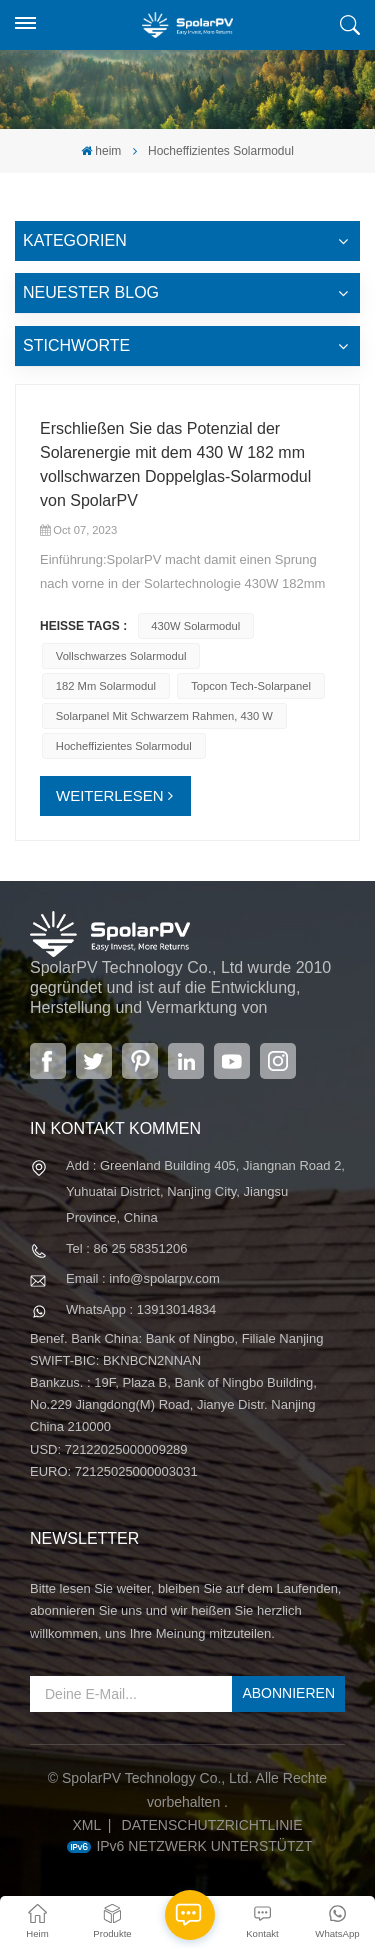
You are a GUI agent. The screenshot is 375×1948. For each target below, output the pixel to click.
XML (86, 1825)
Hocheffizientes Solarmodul (124, 746)
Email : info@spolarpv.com (143, 1278)
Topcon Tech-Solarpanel (251, 686)
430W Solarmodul (195, 626)
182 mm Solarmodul (106, 686)
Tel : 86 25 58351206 (126, 1248)
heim (101, 151)
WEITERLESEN (110, 795)
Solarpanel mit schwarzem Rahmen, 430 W (164, 716)
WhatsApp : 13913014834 (141, 1309)
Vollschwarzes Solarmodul (121, 656)
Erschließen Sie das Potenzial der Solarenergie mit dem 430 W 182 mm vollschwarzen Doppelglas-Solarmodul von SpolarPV (175, 464)
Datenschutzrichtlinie (212, 1825)
